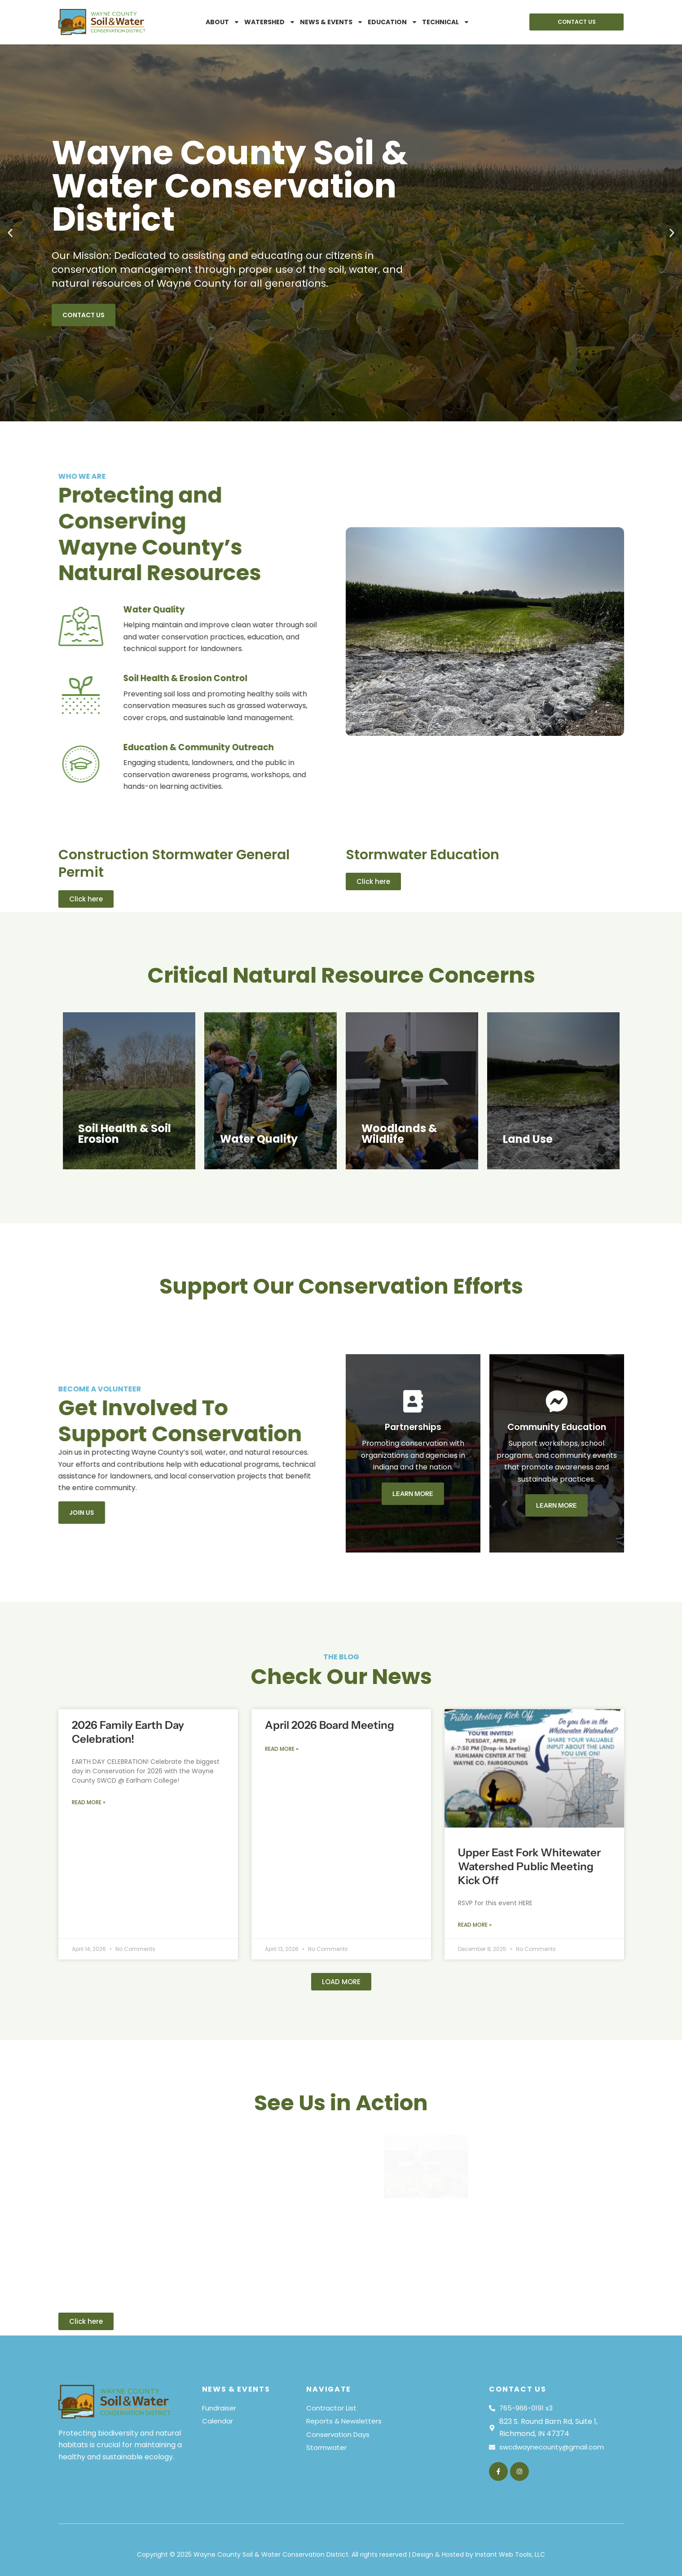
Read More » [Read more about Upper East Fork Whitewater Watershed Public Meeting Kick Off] (475, 1824)
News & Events (331, 22)
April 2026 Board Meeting (329, 1623)
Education (393, 22)
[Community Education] (653, 1401)
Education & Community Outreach (106, 746)
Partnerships (510, 1425)
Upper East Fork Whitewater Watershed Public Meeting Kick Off (529, 1764)
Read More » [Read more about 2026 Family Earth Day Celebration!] (89, 1701)
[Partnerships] (509, 1401)
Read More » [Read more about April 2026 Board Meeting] (282, 1648)
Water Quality (59, 609)
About (223, 22)
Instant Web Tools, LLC (510, 2554)
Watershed (269, 22)
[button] (10, 232)
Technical (446, 22)
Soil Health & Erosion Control (92, 678)
